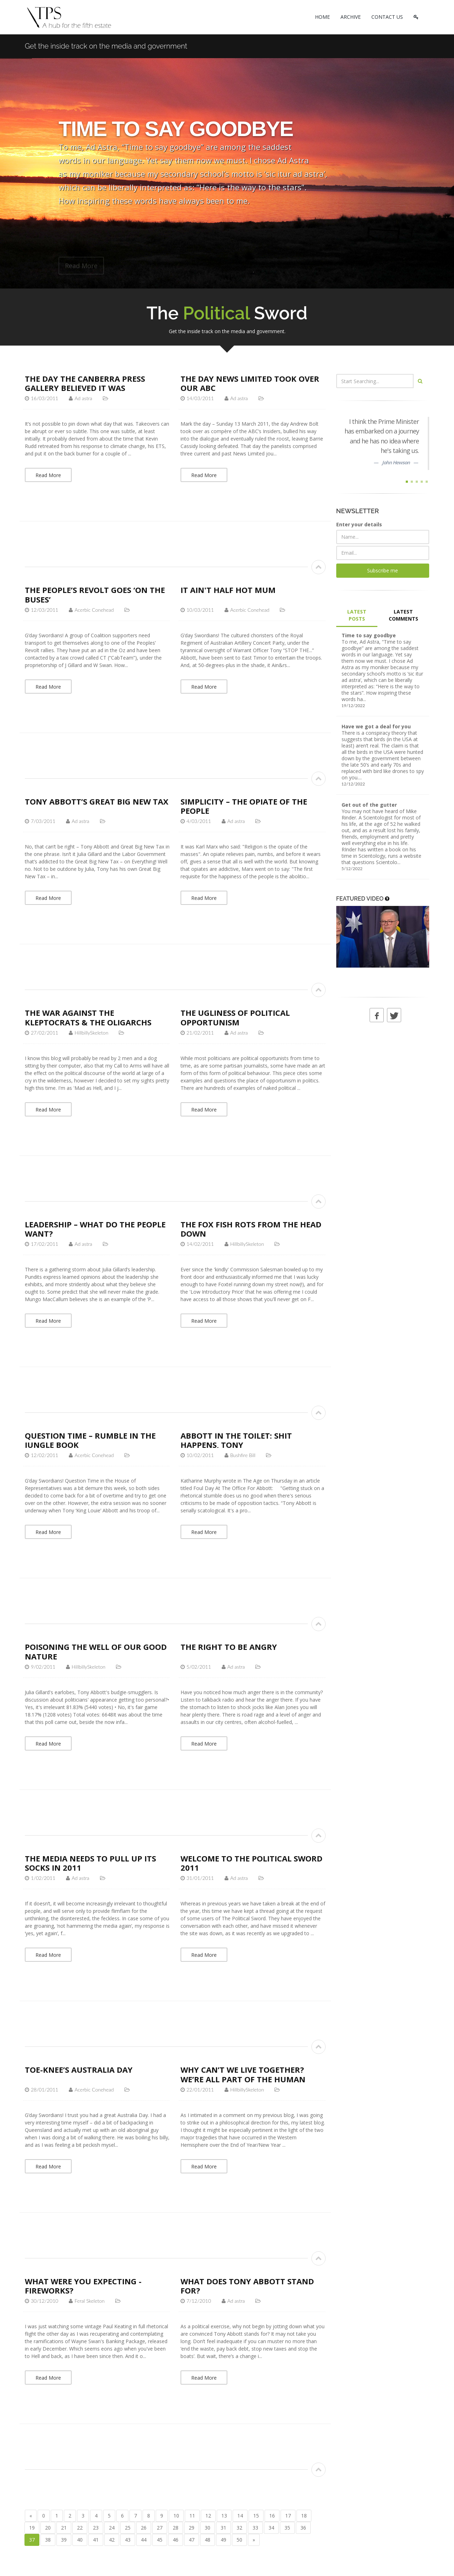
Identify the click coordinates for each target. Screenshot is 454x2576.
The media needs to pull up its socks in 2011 (90, 1863)
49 (223, 2539)
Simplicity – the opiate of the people (244, 806)
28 (175, 2527)
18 (304, 2515)
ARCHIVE (350, 16)
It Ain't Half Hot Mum (228, 589)
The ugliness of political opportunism (235, 1017)
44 (143, 2539)
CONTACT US (387, 16)
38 (48, 2539)
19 (32, 2527)
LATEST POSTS (356, 615)
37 (32, 2539)
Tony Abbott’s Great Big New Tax (96, 801)
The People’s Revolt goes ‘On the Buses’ (95, 594)
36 (303, 2527)
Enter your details (359, 524)
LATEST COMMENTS (403, 615)
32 (239, 2527)
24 (112, 2527)
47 (191, 2539)
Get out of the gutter (369, 804)
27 (159, 2527)
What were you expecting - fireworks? (83, 2286)
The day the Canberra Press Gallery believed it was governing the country (85, 388)
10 (176, 2515)
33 (255, 2527)
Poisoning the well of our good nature (96, 1651)
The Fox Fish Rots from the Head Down (251, 1229)
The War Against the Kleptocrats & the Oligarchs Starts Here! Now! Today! (88, 1022)
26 (143, 2527)
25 (128, 2527)
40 (80, 2539)
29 (191, 2527)
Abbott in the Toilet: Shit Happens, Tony (236, 1440)
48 (207, 2539)
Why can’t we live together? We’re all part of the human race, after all (243, 2079)
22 (80, 2527)
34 (271, 2527)
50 (239, 2539)
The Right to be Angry (229, 1646)
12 (208, 2515)
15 (256, 2515)
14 (240, 2515)
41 (96, 2539)
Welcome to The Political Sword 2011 (251, 1863)
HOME (322, 16)
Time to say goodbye (369, 635)
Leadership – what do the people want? (95, 1229)
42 (112, 2539)
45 (159, 2539)
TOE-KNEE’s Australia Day (79, 2069)
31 (223, 2527)
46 (175, 2539)
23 (96, 2527)
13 (224, 2515)
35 (287, 2527)
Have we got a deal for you (376, 726)
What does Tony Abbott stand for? (247, 2286)
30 (207, 2527)
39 (64, 2539)
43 (128, 2539)
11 (192, 2515)
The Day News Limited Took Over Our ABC (250, 383)
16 (272, 2515)
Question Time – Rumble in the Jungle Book (90, 1440)
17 (288, 2515)
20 (48, 2527)
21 (64, 2527)
